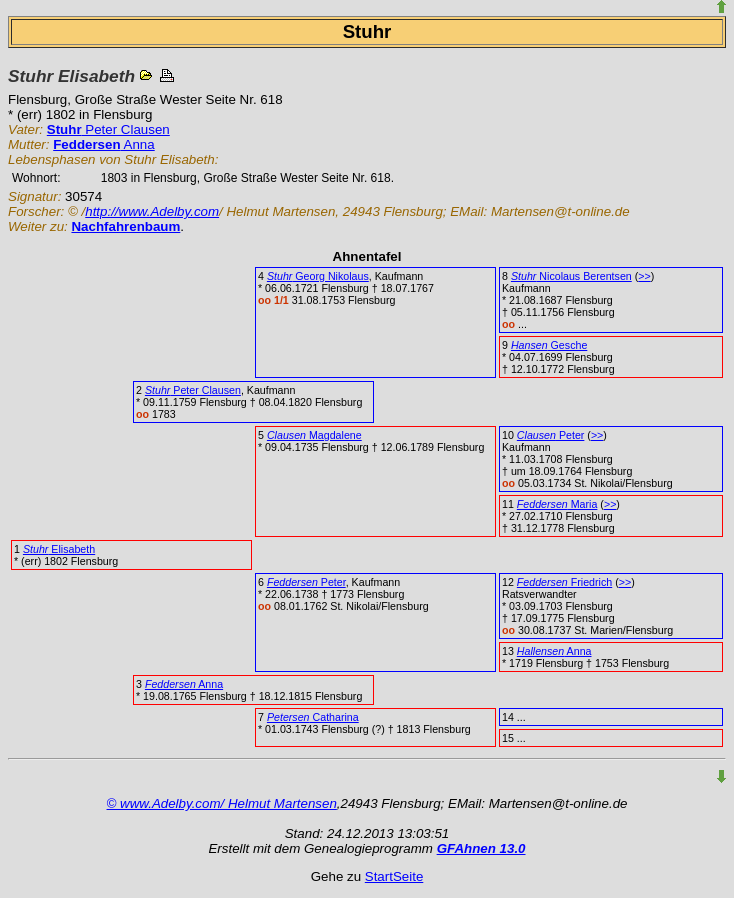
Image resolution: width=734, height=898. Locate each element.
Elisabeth (59, 549)
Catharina (313, 717)
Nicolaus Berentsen (571, 276)
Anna (104, 144)
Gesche (549, 345)
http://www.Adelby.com (152, 211)
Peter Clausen (108, 129)
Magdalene (314, 435)
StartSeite (394, 876)
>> (644, 276)
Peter (551, 435)
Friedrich (564, 582)
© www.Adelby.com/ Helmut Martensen (222, 803)
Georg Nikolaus (318, 276)
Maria (557, 504)
